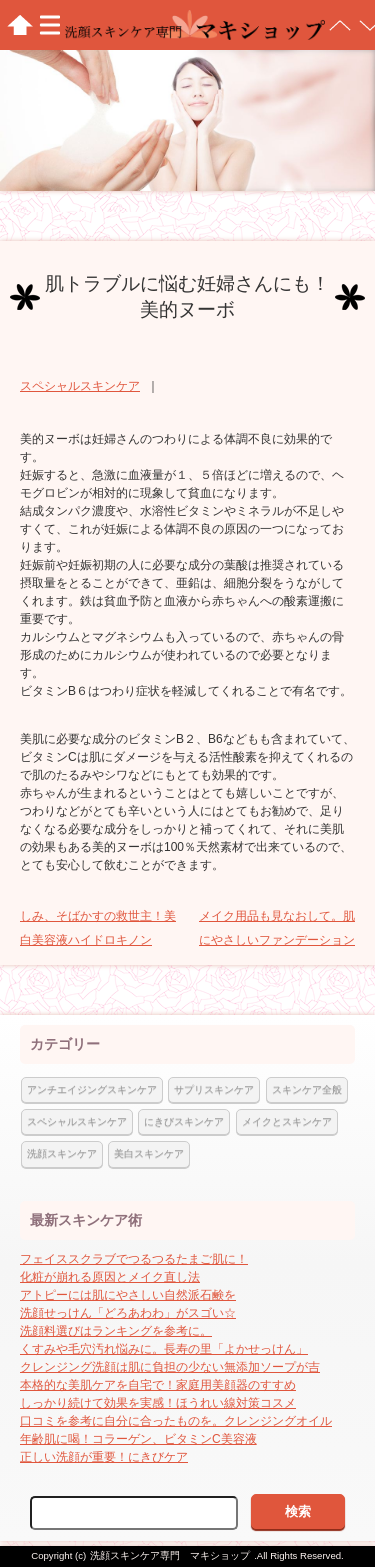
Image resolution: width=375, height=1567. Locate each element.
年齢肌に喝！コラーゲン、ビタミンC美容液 (138, 1439)
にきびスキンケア (184, 1121)
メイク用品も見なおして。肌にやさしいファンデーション (277, 928)
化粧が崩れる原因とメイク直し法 (110, 1277)
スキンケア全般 (307, 1089)
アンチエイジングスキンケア (92, 1089)
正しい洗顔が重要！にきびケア (104, 1457)
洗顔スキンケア (62, 1153)
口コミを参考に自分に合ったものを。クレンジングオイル (176, 1421)
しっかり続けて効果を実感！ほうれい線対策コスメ (158, 1403)
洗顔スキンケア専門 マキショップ (170, 1555)
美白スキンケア (149, 1153)
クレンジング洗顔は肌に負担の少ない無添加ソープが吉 (170, 1367)
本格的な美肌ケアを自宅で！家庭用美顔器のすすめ (158, 1385)
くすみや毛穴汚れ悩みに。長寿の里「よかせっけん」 (164, 1349)
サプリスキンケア (214, 1089)
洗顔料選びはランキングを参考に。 (116, 1331)
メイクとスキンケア (287, 1121)
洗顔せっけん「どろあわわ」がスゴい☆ (128, 1313)
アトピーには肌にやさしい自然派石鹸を (128, 1295)
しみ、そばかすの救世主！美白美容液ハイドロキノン (98, 928)
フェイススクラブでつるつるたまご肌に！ (134, 1259)
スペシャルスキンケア (80, 386)
